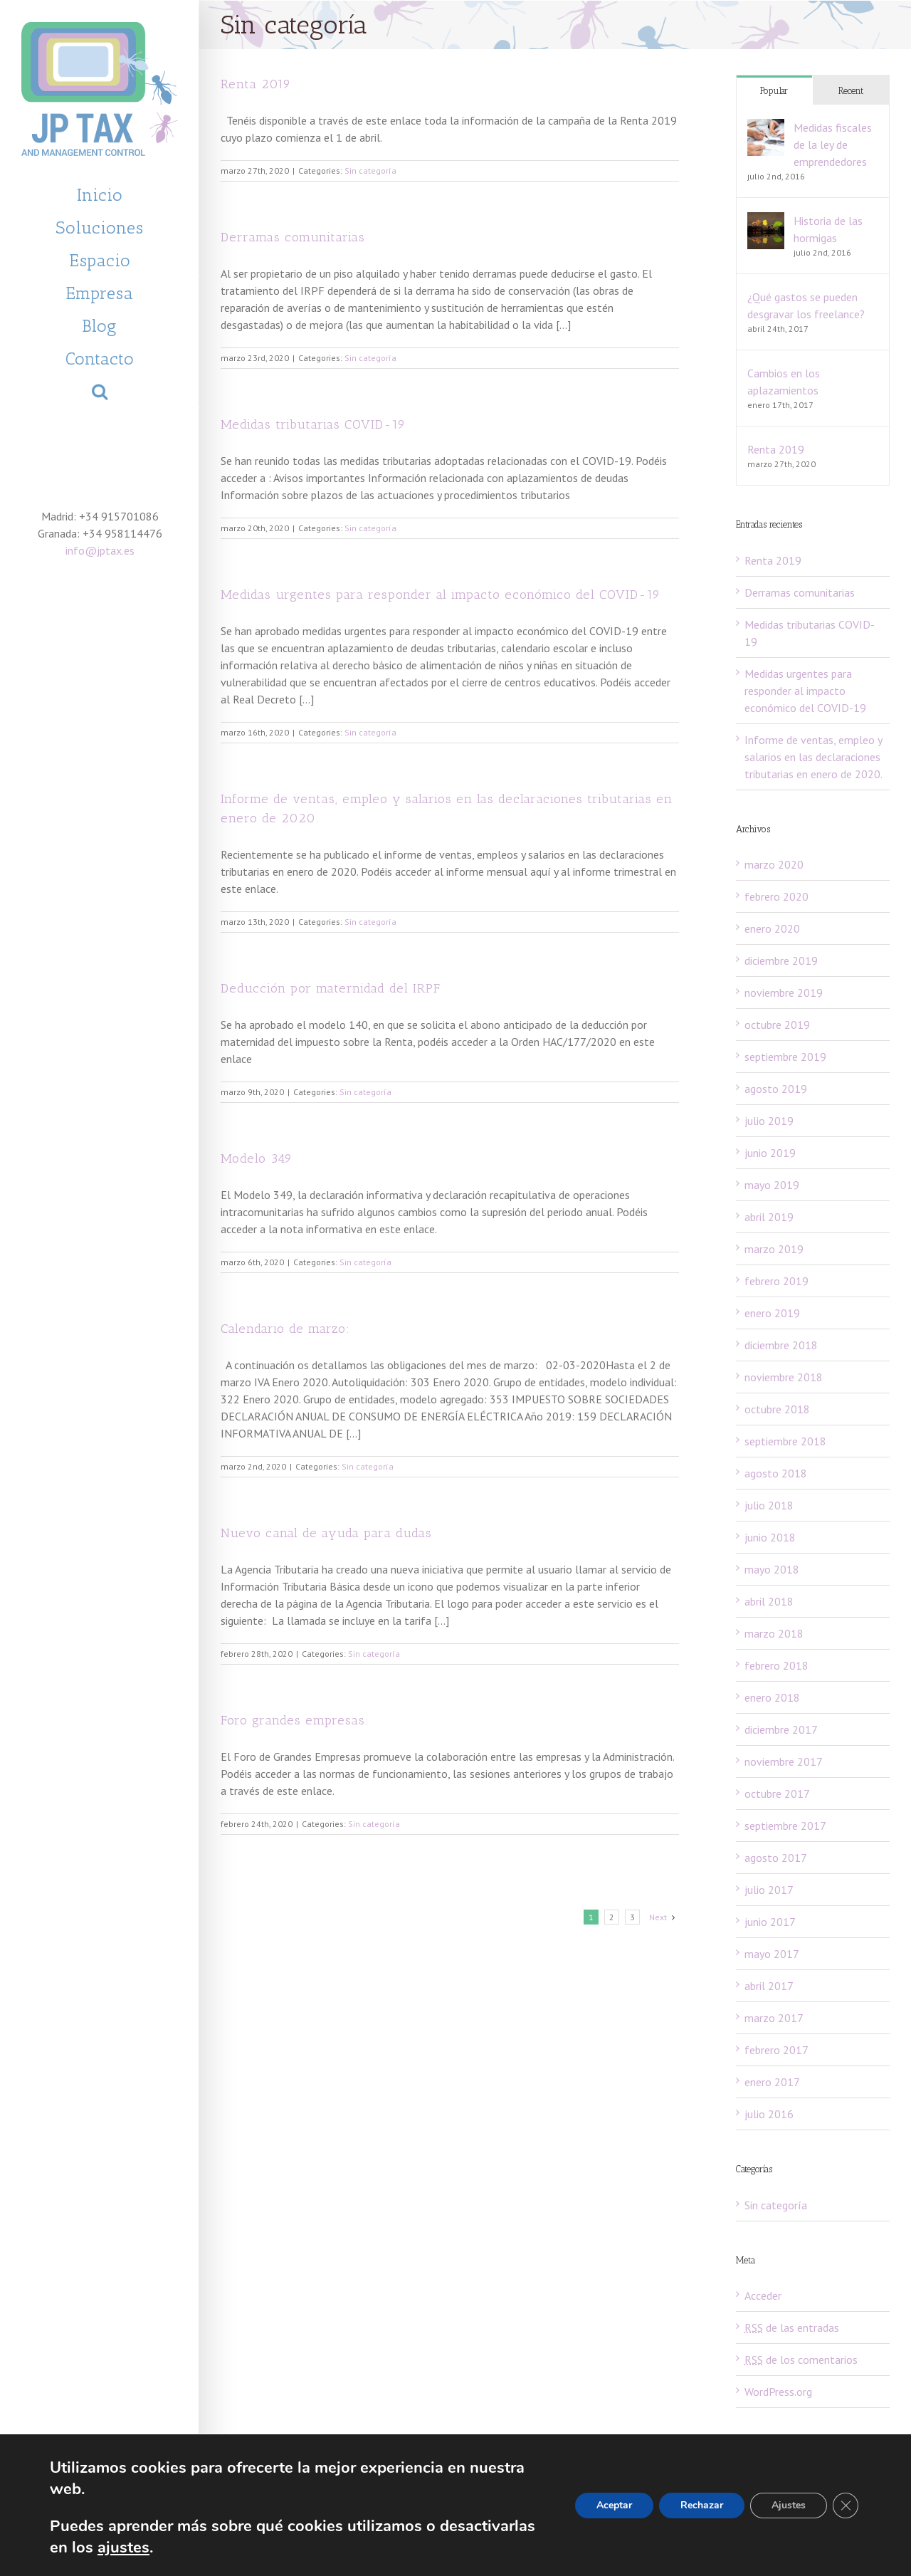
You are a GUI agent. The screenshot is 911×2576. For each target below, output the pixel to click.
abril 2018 (769, 1601)
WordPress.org (778, 2391)
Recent (850, 90)
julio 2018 (769, 1505)
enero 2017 (772, 2082)
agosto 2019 (775, 1089)
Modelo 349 (257, 1158)
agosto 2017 (775, 1857)
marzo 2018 (774, 1633)
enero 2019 (772, 1313)
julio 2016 (769, 2114)
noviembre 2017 (783, 1761)
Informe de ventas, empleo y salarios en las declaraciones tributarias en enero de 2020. (813, 757)
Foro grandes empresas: (295, 1720)
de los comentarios (801, 2359)
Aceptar (609, 2505)
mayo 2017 (771, 1954)
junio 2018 (770, 1537)
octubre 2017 (777, 1793)
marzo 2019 (774, 1249)
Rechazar (699, 2505)
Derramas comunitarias (293, 237)
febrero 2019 (776, 1281)
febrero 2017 (776, 2050)
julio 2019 (769, 1121)
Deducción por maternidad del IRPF (331, 988)
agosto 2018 (775, 1473)
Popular (774, 90)
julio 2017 (769, 1890)
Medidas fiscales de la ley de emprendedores (833, 144)
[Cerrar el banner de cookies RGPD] (845, 2505)
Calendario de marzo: (285, 1328)
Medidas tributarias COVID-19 (313, 424)
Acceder (762, 2295)
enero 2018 (772, 1697)
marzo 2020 (774, 864)
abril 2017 (769, 1986)
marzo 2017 (774, 2018)
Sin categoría (370, 170)
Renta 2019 (256, 84)
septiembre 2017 (785, 1825)
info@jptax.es (100, 550)
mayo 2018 (771, 1569)
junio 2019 (770, 1153)
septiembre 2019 (785, 1056)
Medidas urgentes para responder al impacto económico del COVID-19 (440, 594)
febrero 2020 (776, 896)
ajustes (230, 2547)
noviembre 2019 (783, 992)
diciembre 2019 (781, 960)
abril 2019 (769, 1217)
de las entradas (791, 2327)
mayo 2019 (771, 1185)
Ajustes (787, 2505)
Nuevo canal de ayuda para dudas (326, 1533)
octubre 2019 (777, 1024)
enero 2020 (772, 928)
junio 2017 (770, 1922)
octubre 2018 (777, 1409)
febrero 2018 (776, 1665)
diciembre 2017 (781, 1729)
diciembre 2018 (781, 1345)
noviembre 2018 (783, 1377)
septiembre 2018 (785, 1441)
